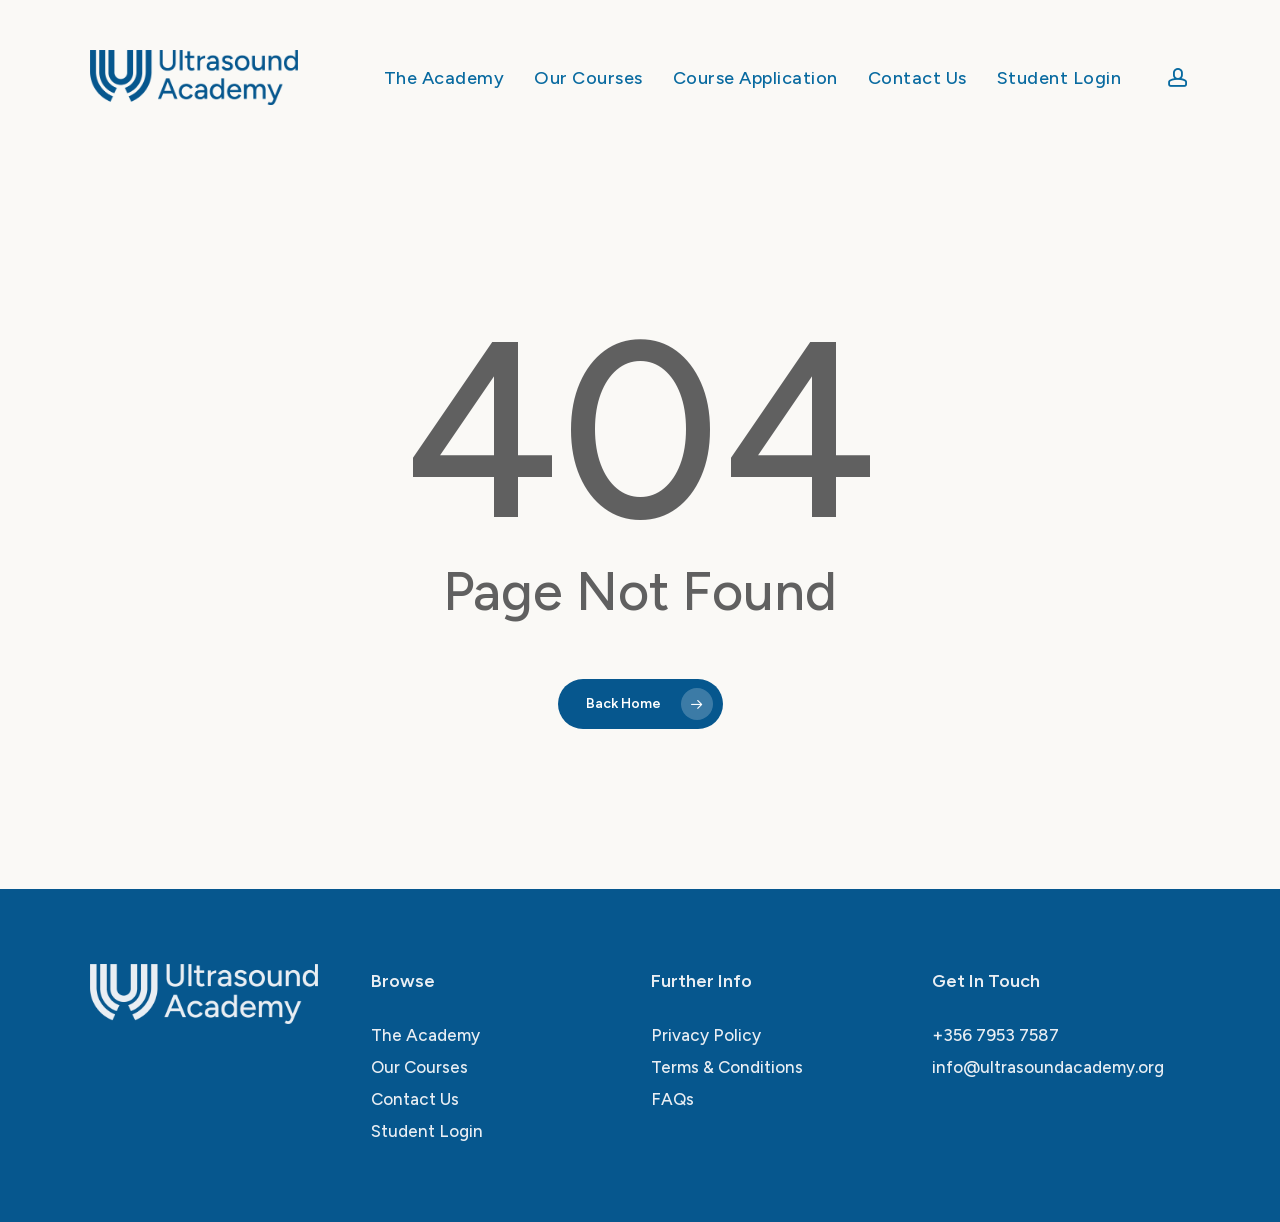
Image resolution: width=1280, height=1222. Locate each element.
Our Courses (419, 1067)
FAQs (672, 1099)
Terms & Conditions (727, 1067)
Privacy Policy (706, 1035)
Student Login (427, 1131)
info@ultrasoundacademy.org (1048, 1067)
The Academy (425, 1035)
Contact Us (415, 1099)
